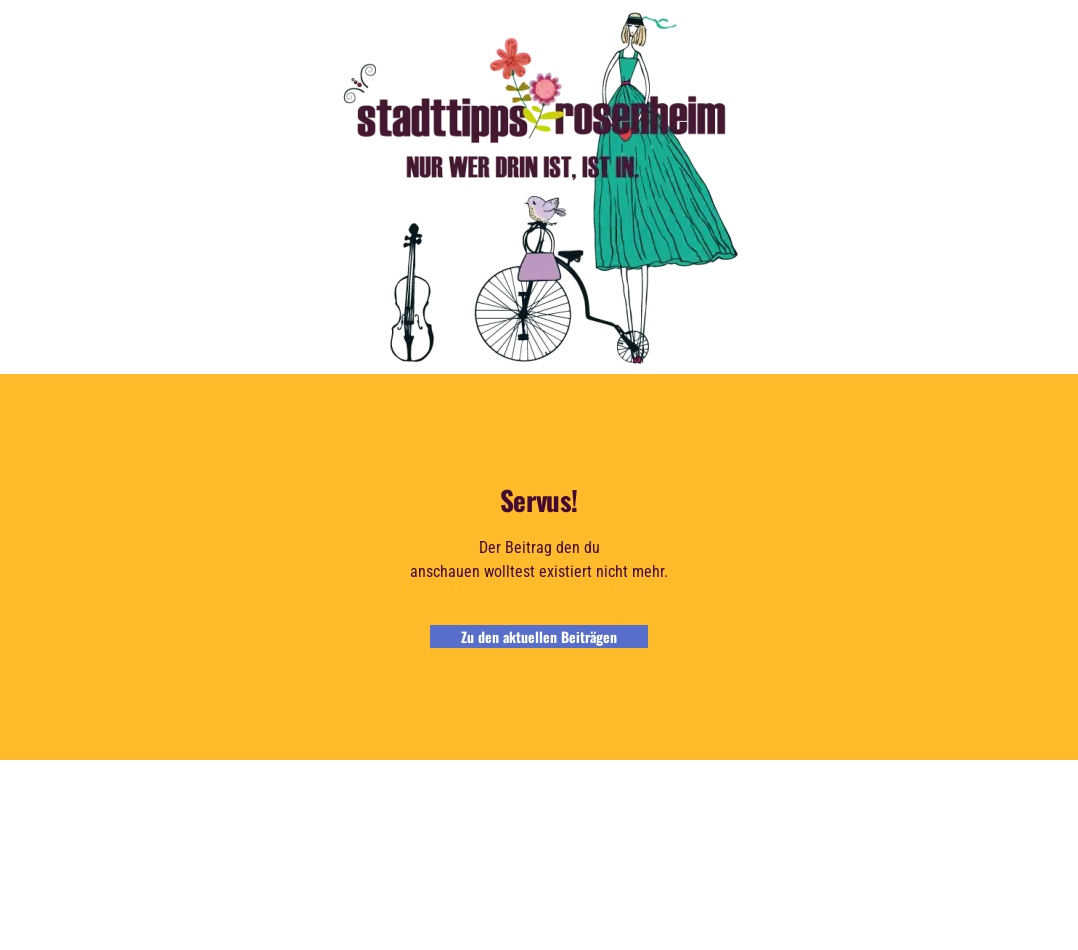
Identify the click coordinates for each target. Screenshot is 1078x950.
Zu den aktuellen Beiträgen (539, 636)
